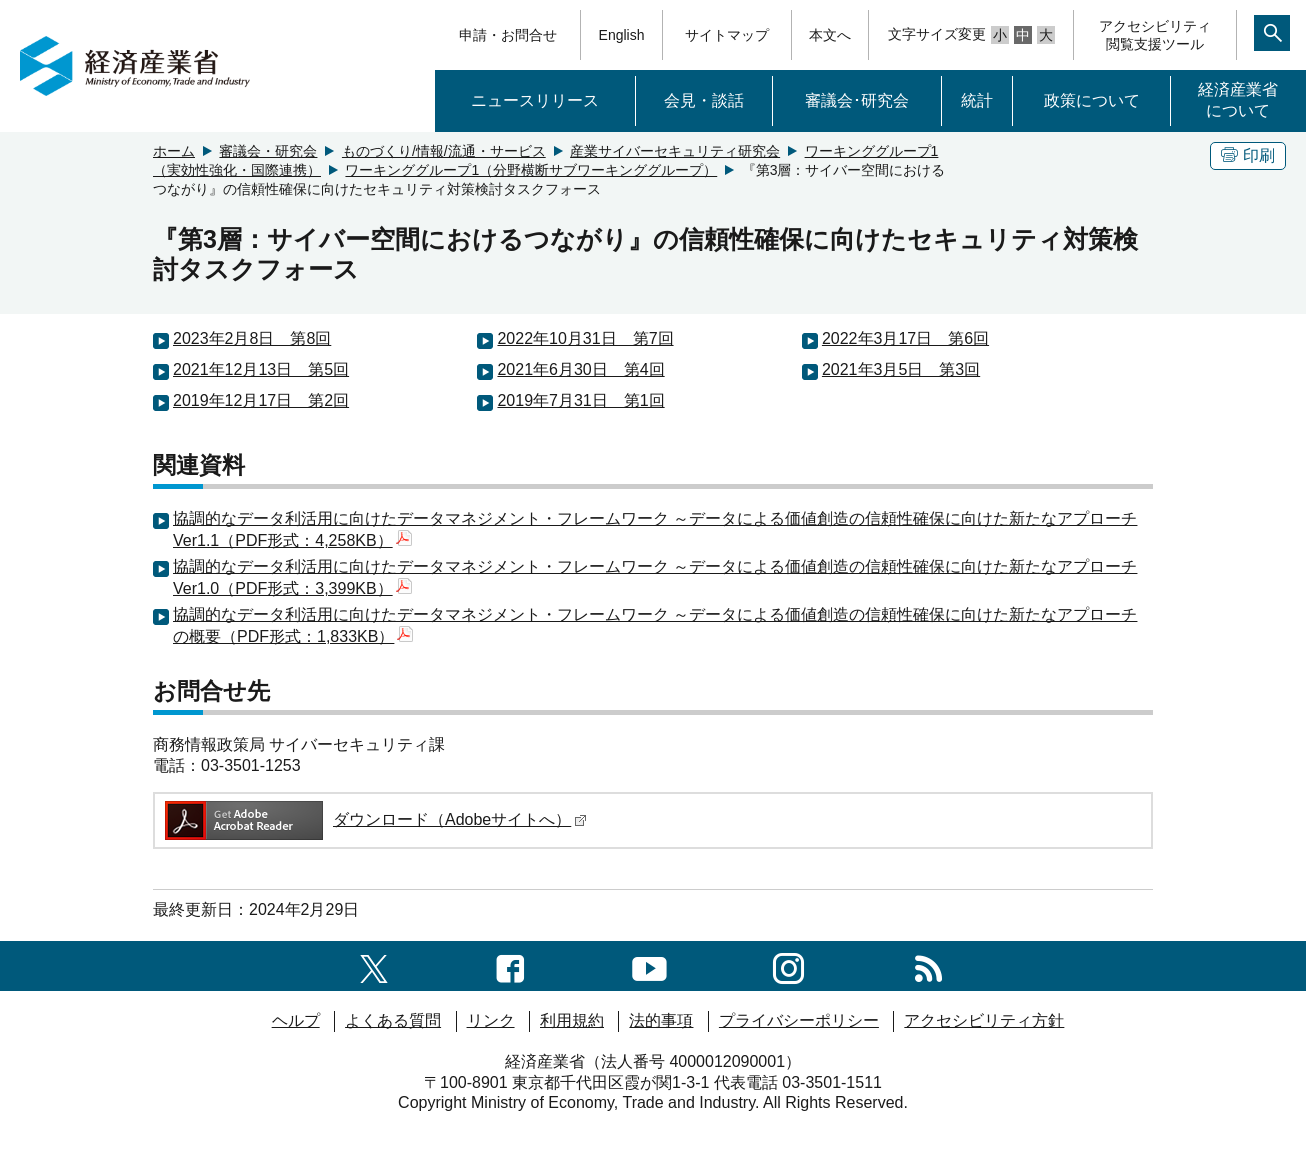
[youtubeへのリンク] (649, 965)
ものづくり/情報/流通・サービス (444, 151)
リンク (491, 1020)
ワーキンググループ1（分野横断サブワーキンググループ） (531, 170)
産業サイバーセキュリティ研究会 (675, 151)
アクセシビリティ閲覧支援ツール (1155, 35)
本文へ (830, 35)
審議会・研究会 (268, 151)
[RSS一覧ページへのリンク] (928, 965)
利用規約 (572, 1020)
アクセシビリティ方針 (984, 1020)
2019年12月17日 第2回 (261, 400)
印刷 (1248, 155)
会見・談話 (704, 100)
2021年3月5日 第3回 (901, 369)
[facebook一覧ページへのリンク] (510, 965)
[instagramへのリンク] (788, 965)
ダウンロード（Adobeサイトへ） (374, 819)
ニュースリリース (535, 100)
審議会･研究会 (857, 100)
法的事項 (661, 1020)
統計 (977, 100)
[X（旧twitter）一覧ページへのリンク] (374, 965)
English (622, 35)
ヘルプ (296, 1020)
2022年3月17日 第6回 (905, 338)
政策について (1092, 100)
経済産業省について (1238, 100)
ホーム (174, 151)
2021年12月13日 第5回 (261, 369)
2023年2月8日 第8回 (252, 338)
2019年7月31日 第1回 (580, 400)
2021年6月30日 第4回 (580, 369)
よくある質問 (393, 1020)
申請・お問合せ (508, 35)
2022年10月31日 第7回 (585, 338)
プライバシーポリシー (799, 1020)
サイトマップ (727, 35)
